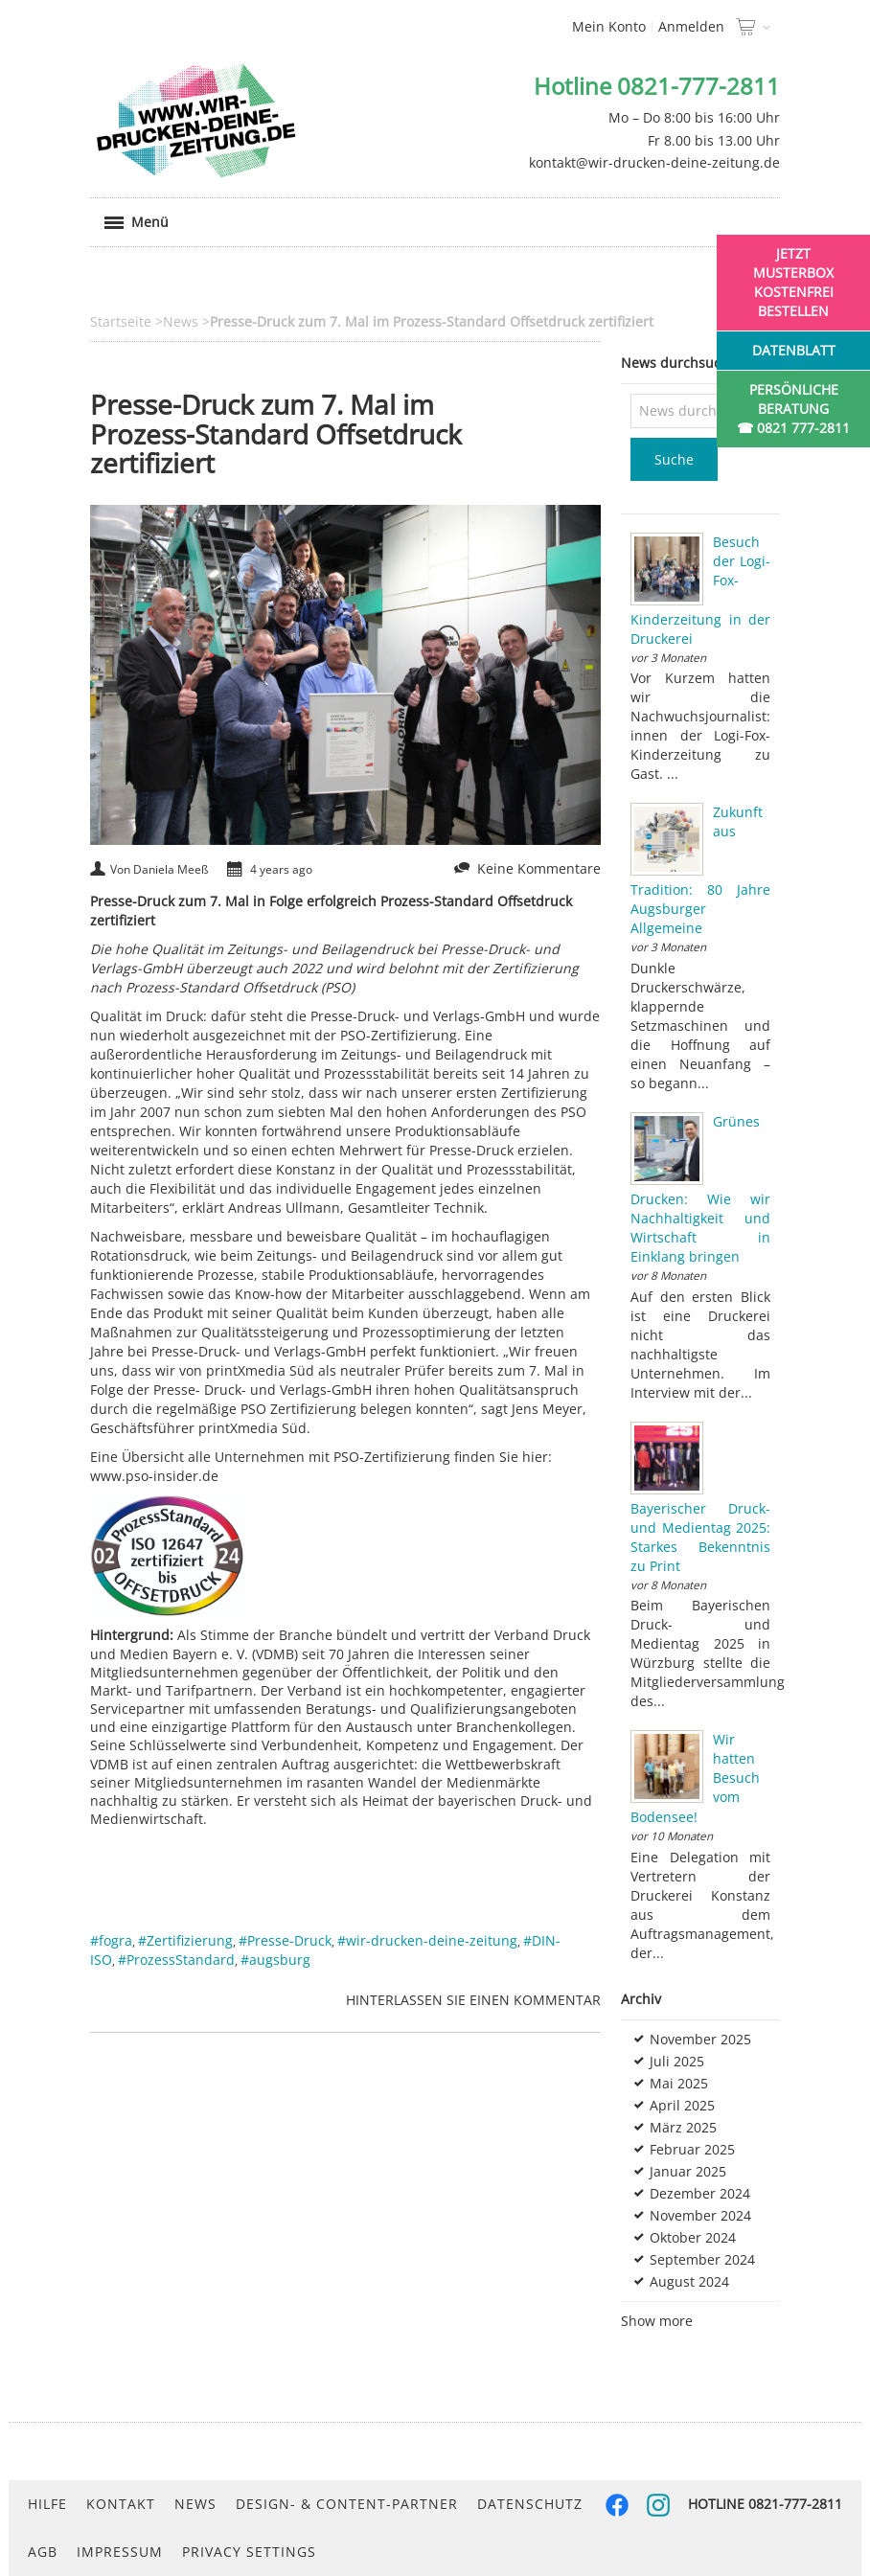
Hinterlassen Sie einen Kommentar (473, 2000)
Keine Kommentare (539, 868)
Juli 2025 (677, 2061)
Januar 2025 (688, 2171)
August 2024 (689, 2281)
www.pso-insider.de (154, 1476)
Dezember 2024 (700, 2193)
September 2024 (702, 2259)
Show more (657, 2321)
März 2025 (683, 2127)
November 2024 (700, 2215)
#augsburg (275, 1959)
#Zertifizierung (185, 1940)
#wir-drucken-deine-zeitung (427, 1940)
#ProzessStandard (176, 1959)
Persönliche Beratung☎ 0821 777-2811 (793, 408)
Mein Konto (609, 26)
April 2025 (682, 2105)
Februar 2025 (692, 2149)
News (195, 2504)
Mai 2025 (679, 2083)
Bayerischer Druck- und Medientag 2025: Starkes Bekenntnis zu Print (700, 1537)
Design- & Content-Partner (347, 2504)
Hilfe (47, 2504)
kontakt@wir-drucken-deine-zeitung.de (654, 162)
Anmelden (691, 26)
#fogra (111, 1940)
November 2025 (700, 2039)
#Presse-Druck (285, 1940)
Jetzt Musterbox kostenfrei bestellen (793, 282)
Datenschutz (530, 2504)
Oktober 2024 (693, 2237)
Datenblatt (794, 350)
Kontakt (120, 2504)
